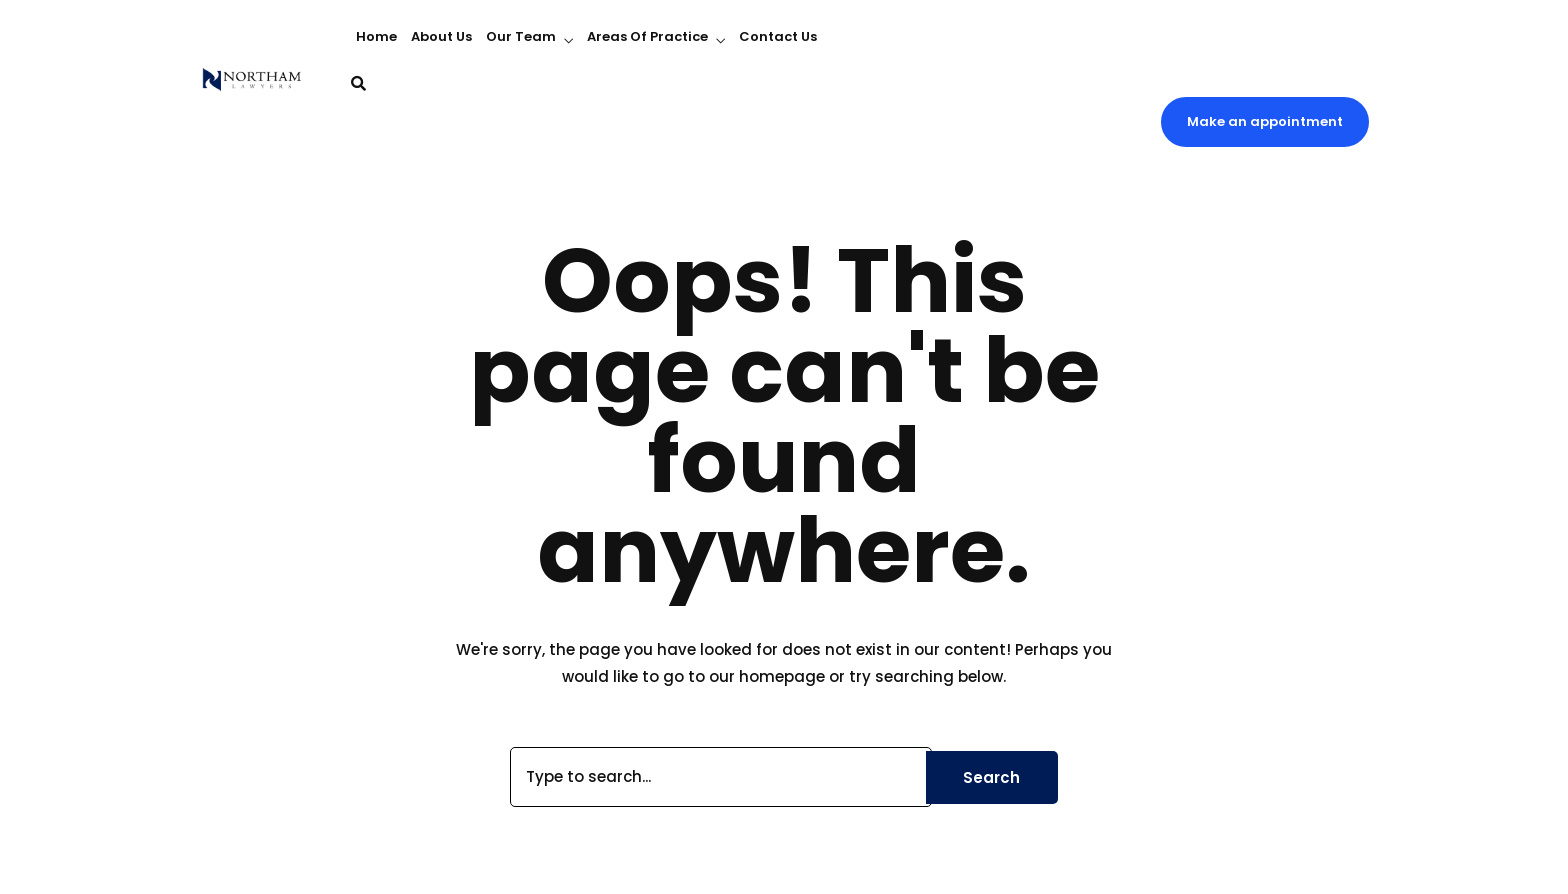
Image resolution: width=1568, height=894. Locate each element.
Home (376, 36)
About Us (441, 36)
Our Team (521, 36)
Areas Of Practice (647, 36)
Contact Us (778, 36)
